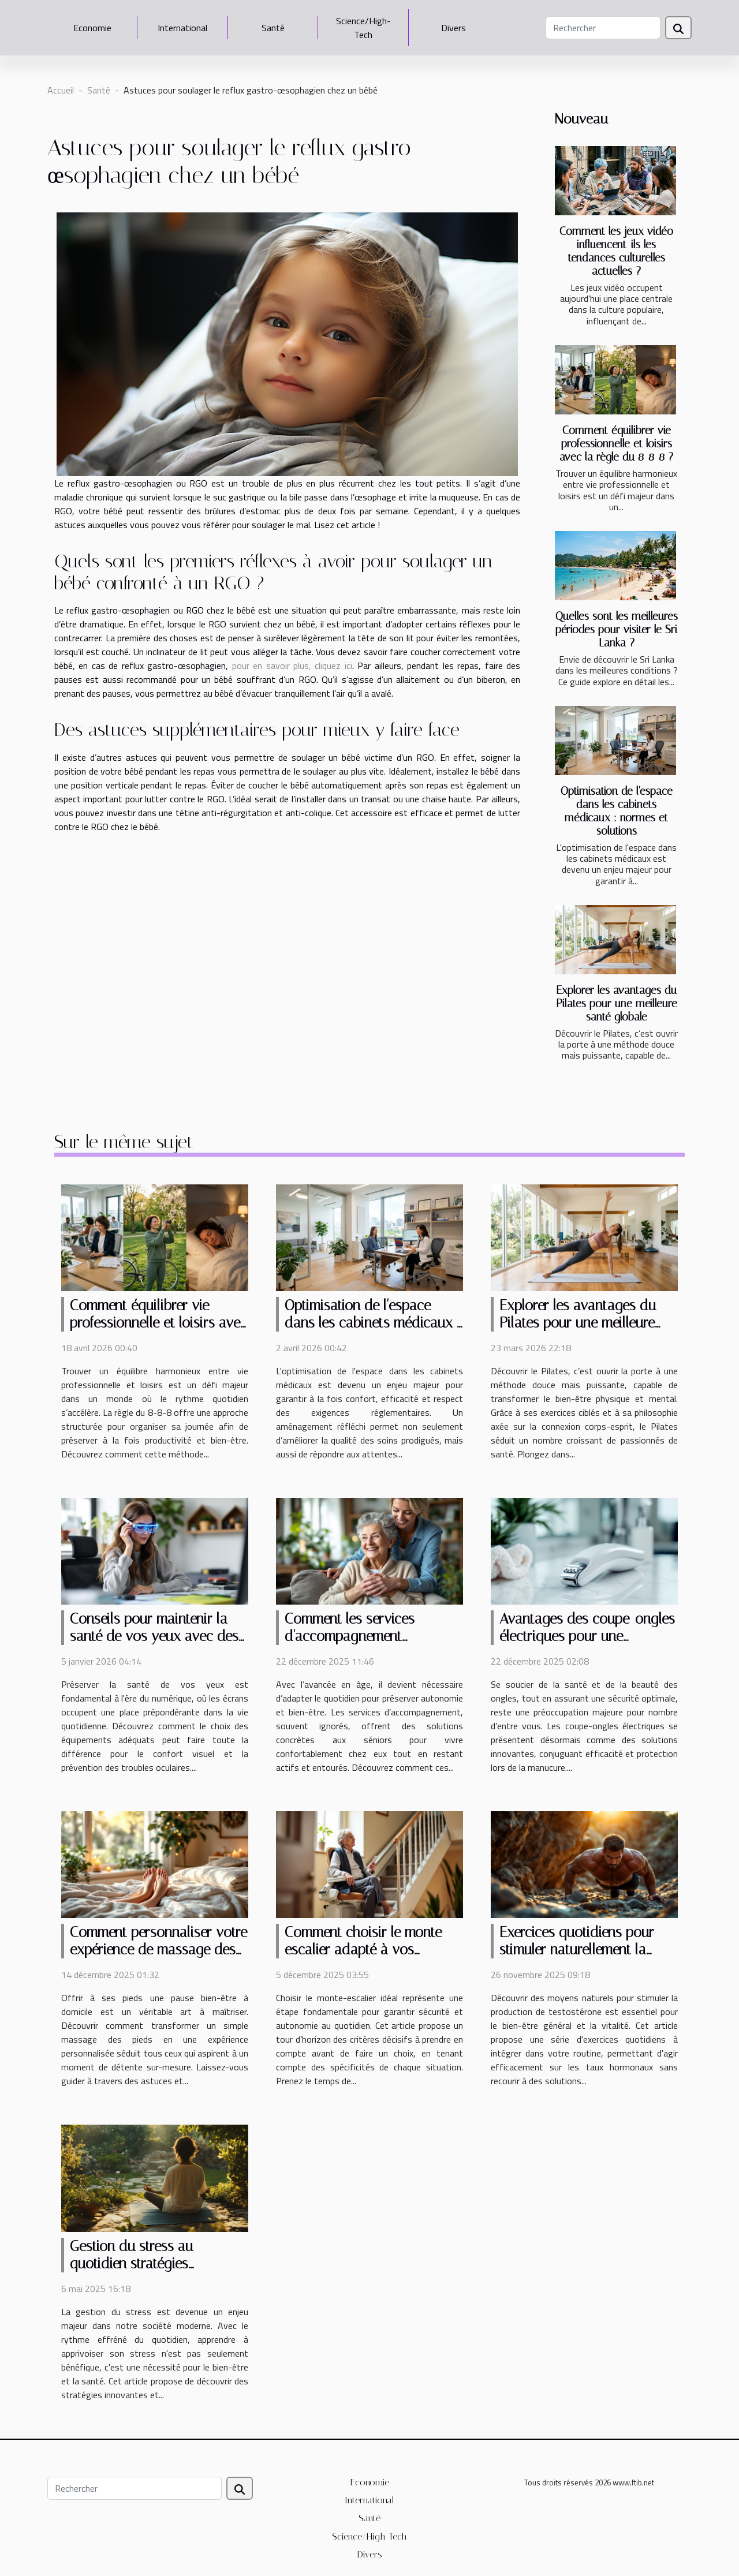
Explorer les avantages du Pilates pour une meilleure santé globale (616, 1003)
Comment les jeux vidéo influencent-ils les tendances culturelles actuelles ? (616, 251)
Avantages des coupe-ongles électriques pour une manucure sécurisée (587, 1636)
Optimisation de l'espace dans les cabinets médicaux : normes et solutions (617, 811)
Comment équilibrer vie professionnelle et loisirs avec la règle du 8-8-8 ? (616, 443)
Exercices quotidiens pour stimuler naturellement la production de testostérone (580, 1949)
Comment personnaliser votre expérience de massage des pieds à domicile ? (158, 1949)
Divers (453, 28)
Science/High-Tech (363, 28)
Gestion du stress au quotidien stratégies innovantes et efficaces (138, 2263)
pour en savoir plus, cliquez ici (292, 665)
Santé (273, 28)
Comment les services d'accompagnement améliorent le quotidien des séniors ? (366, 1644)
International (182, 28)
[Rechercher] (603, 27)
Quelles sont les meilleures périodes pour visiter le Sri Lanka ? (616, 629)
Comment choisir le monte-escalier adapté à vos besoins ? (366, 1949)
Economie (92, 28)
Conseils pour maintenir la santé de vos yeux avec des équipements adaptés (154, 1636)
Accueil (60, 90)
